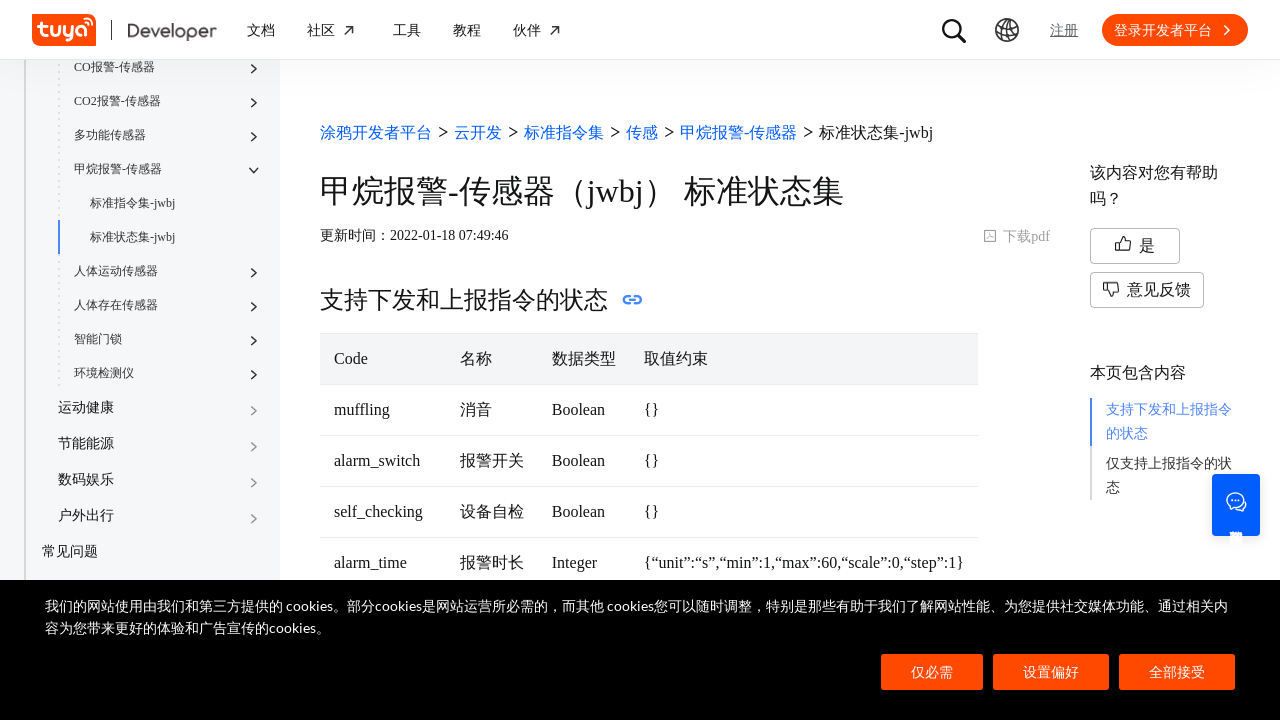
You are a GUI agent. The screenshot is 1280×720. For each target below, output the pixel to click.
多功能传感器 (110, 135)
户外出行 (86, 515)
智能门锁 (98, 339)
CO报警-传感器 (114, 67)
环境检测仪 (104, 373)
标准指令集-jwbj (132, 203)
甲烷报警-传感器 (118, 169)
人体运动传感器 (116, 271)
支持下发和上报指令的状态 (1169, 421)
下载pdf (1016, 236)
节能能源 (86, 443)
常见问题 (70, 551)
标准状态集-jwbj (132, 237)
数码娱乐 (86, 479)
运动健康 (86, 407)
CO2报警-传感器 (117, 101)
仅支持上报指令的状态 (1169, 475)
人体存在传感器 (116, 305)
